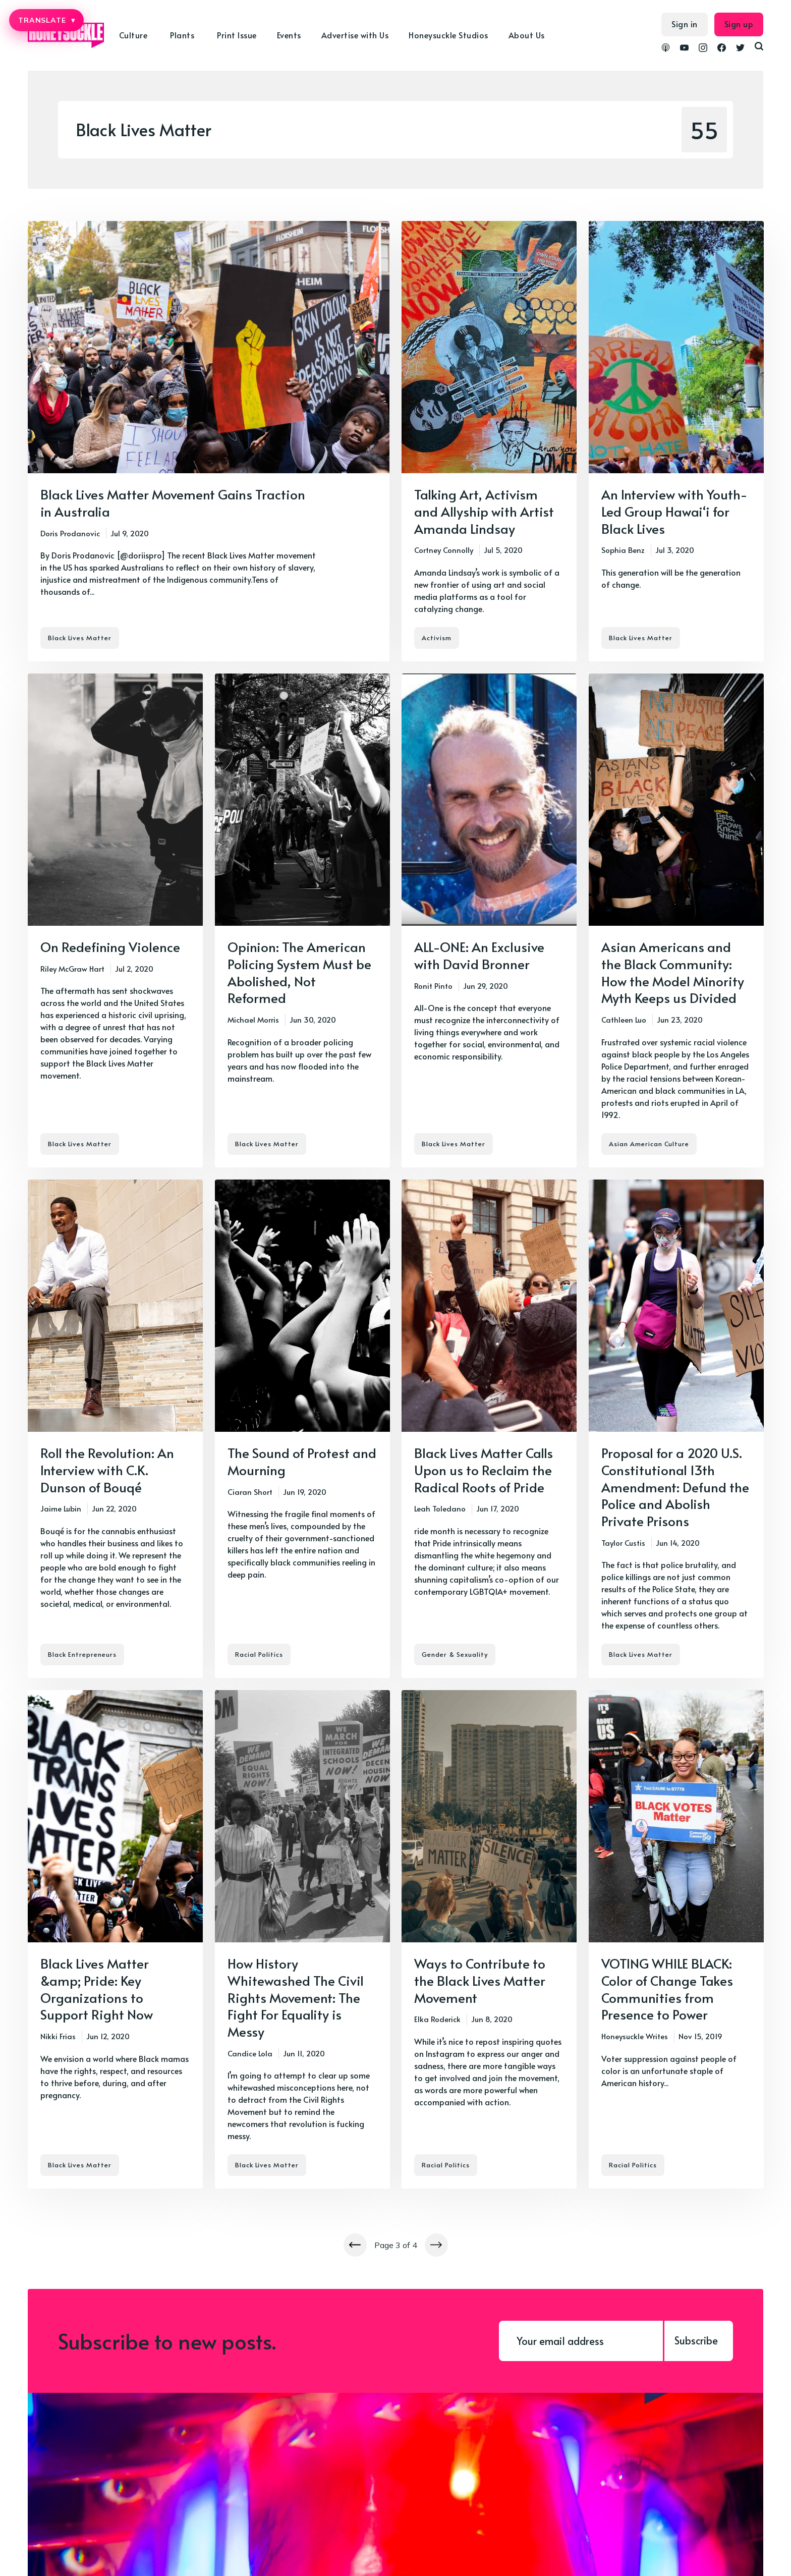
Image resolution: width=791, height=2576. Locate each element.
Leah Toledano (440, 1508)
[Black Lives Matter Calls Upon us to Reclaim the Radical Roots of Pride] (489, 1429)
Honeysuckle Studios (448, 34)
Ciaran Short (250, 1491)
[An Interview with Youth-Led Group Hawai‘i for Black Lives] (676, 441)
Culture (133, 34)
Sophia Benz (623, 549)
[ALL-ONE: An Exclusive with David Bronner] (489, 920)
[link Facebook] (721, 49)
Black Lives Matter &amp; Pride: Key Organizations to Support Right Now (96, 1988)
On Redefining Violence (110, 946)
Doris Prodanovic (70, 533)
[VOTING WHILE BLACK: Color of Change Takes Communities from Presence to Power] (676, 1939)
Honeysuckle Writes (634, 2036)
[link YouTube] (684, 49)
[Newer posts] (355, 2245)
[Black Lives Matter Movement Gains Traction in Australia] (208, 441)
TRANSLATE (46, 20)
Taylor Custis (623, 1542)
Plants (182, 34)
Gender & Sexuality (455, 1654)
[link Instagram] (703, 49)
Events (289, 34)
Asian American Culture (649, 1143)
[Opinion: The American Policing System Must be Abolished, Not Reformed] (302, 920)
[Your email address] (581, 2341)
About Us (526, 34)
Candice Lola (250, 2053)
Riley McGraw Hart (72, 968)
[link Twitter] (740, 49)
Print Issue (237, 34)
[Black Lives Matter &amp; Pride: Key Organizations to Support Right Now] (115, 1939)
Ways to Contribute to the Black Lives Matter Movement (479, 1980)
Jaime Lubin (60, 1508)
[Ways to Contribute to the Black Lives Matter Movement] (489, 1939)
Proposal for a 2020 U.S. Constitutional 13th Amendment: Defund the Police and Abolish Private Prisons (675, 1486)
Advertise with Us (355, 34)
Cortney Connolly (443, 549)
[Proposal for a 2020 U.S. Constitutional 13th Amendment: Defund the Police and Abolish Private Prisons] (676, 1429)
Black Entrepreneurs (82, 1654)
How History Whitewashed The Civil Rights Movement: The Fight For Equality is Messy (296, 1997)
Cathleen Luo (623, 1019)
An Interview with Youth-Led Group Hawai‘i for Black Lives (674, 511)
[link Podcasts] (665, 49)
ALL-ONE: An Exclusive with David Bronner (479, 955)
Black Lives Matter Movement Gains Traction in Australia (172, 502)
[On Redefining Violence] (115, 920)
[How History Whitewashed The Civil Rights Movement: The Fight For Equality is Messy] (302, 1939)
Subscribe (696, 2340)
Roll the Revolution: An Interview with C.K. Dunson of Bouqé (107, 1469)
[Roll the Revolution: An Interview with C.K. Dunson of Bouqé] (115, 1429)
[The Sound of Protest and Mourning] (302, 1429)
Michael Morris (253, 1019)
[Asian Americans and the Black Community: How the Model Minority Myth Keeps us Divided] (676, 920)
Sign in (684, 23)
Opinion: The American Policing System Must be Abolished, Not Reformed (299, 971)
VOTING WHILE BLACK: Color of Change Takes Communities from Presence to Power (667, 1988)
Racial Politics (259, 1654)
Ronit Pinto (433, 985)
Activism (436, 637)
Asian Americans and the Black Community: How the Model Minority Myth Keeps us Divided (672, 971)
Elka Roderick (437, 2018)
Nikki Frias (58, 2036)
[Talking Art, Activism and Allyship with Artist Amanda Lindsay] (489, 441)
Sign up (739, 23)
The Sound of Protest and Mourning (302, 1461)
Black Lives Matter (79, 637)
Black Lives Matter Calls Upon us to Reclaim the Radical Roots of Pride (483, 1469)
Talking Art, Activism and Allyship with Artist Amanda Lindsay (484, 511)
